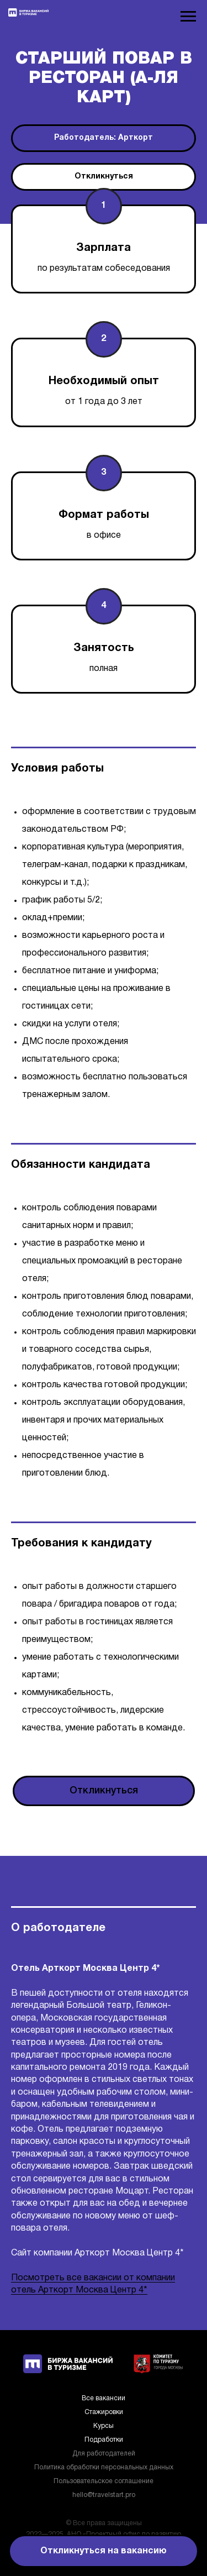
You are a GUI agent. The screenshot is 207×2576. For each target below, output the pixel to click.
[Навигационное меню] (188, 16)
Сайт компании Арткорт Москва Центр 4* (97, 2253)
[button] (103, 177)
